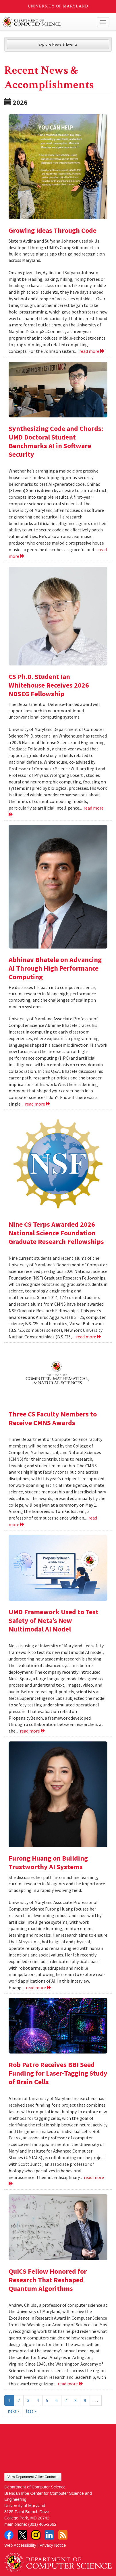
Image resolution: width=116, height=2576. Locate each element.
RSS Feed (62, 2535)
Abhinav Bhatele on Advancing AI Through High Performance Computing (55, 968)
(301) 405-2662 (42, 2524)
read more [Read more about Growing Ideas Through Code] (92, 351)
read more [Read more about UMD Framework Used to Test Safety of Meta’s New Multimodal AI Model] (32, 1731)
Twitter (22, 2535)
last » (31, 2411)
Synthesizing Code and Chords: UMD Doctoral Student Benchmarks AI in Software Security (56, 441)
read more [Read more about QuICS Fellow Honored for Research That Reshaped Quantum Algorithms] (70, 2384)
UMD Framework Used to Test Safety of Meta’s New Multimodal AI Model (53, 1620)
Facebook (8, 2535)
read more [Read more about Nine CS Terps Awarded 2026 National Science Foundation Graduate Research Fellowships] (89, 1337)
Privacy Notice (53, 2545)
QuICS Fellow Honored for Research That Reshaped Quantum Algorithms (48, 2280)
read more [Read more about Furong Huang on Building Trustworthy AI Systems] (38, 1987)
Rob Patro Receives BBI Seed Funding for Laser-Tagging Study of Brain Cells (58, 2073)
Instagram (35, 2535)
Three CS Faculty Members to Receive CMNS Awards (53, 1418)
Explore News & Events (58, 44)
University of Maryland (58, 6)
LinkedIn (49, 2535)
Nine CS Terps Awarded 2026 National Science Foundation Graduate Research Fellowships (56, 1233)
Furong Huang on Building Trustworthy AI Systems (48, 1862)
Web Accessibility (20, 2545)
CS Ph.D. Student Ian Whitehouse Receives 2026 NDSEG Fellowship (49, 685)
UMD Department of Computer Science (46, 22)
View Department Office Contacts (32, 2477)
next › (13, 2411)
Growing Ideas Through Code (52, 230)
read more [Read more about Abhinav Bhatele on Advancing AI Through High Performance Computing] (38, 1104)
